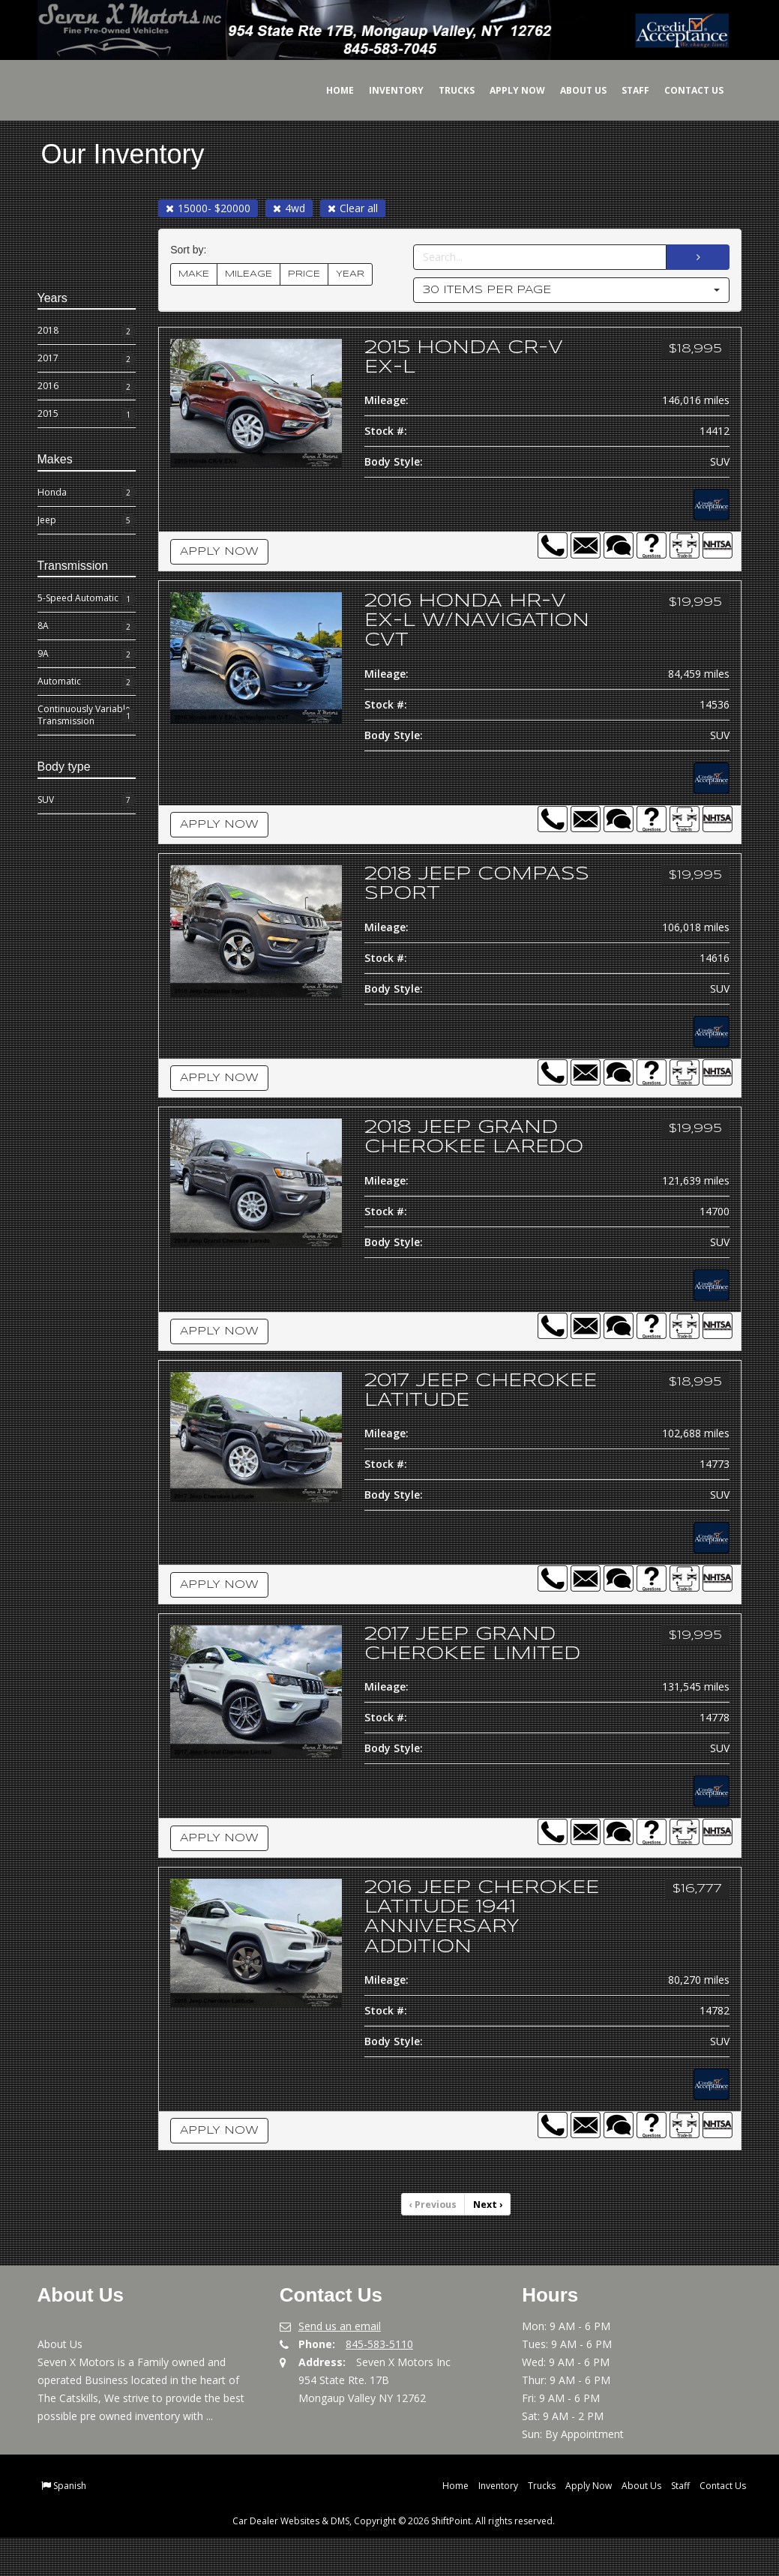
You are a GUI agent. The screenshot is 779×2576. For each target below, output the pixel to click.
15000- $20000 (208, 208)
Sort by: (191, 250)
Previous (433, 2242)
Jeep (86, 520)
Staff (624, 90)
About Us (572, 90)
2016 (86, 386)
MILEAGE (248, 274)
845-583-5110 (379, 2382)
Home (329, 90)
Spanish (69, 2524)
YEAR (350, 274)
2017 (86, 359)
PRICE (304, 274)
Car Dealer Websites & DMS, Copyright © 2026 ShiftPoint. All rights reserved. (393, 2559)
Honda (86, 492)
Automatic (86, 682)
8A (86, 626)
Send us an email (339, 2364)
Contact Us (682, 90)
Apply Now (506, 90)
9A (86, 654)
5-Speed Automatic (86, 599)
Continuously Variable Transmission (86, 714)
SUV (86, 799)
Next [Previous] (487, 2242)
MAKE (193, 274)
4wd (289, 208)
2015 (86, 414)
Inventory (385, 90)
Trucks (445, 90)
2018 (86, 331)
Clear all (353, 208)
